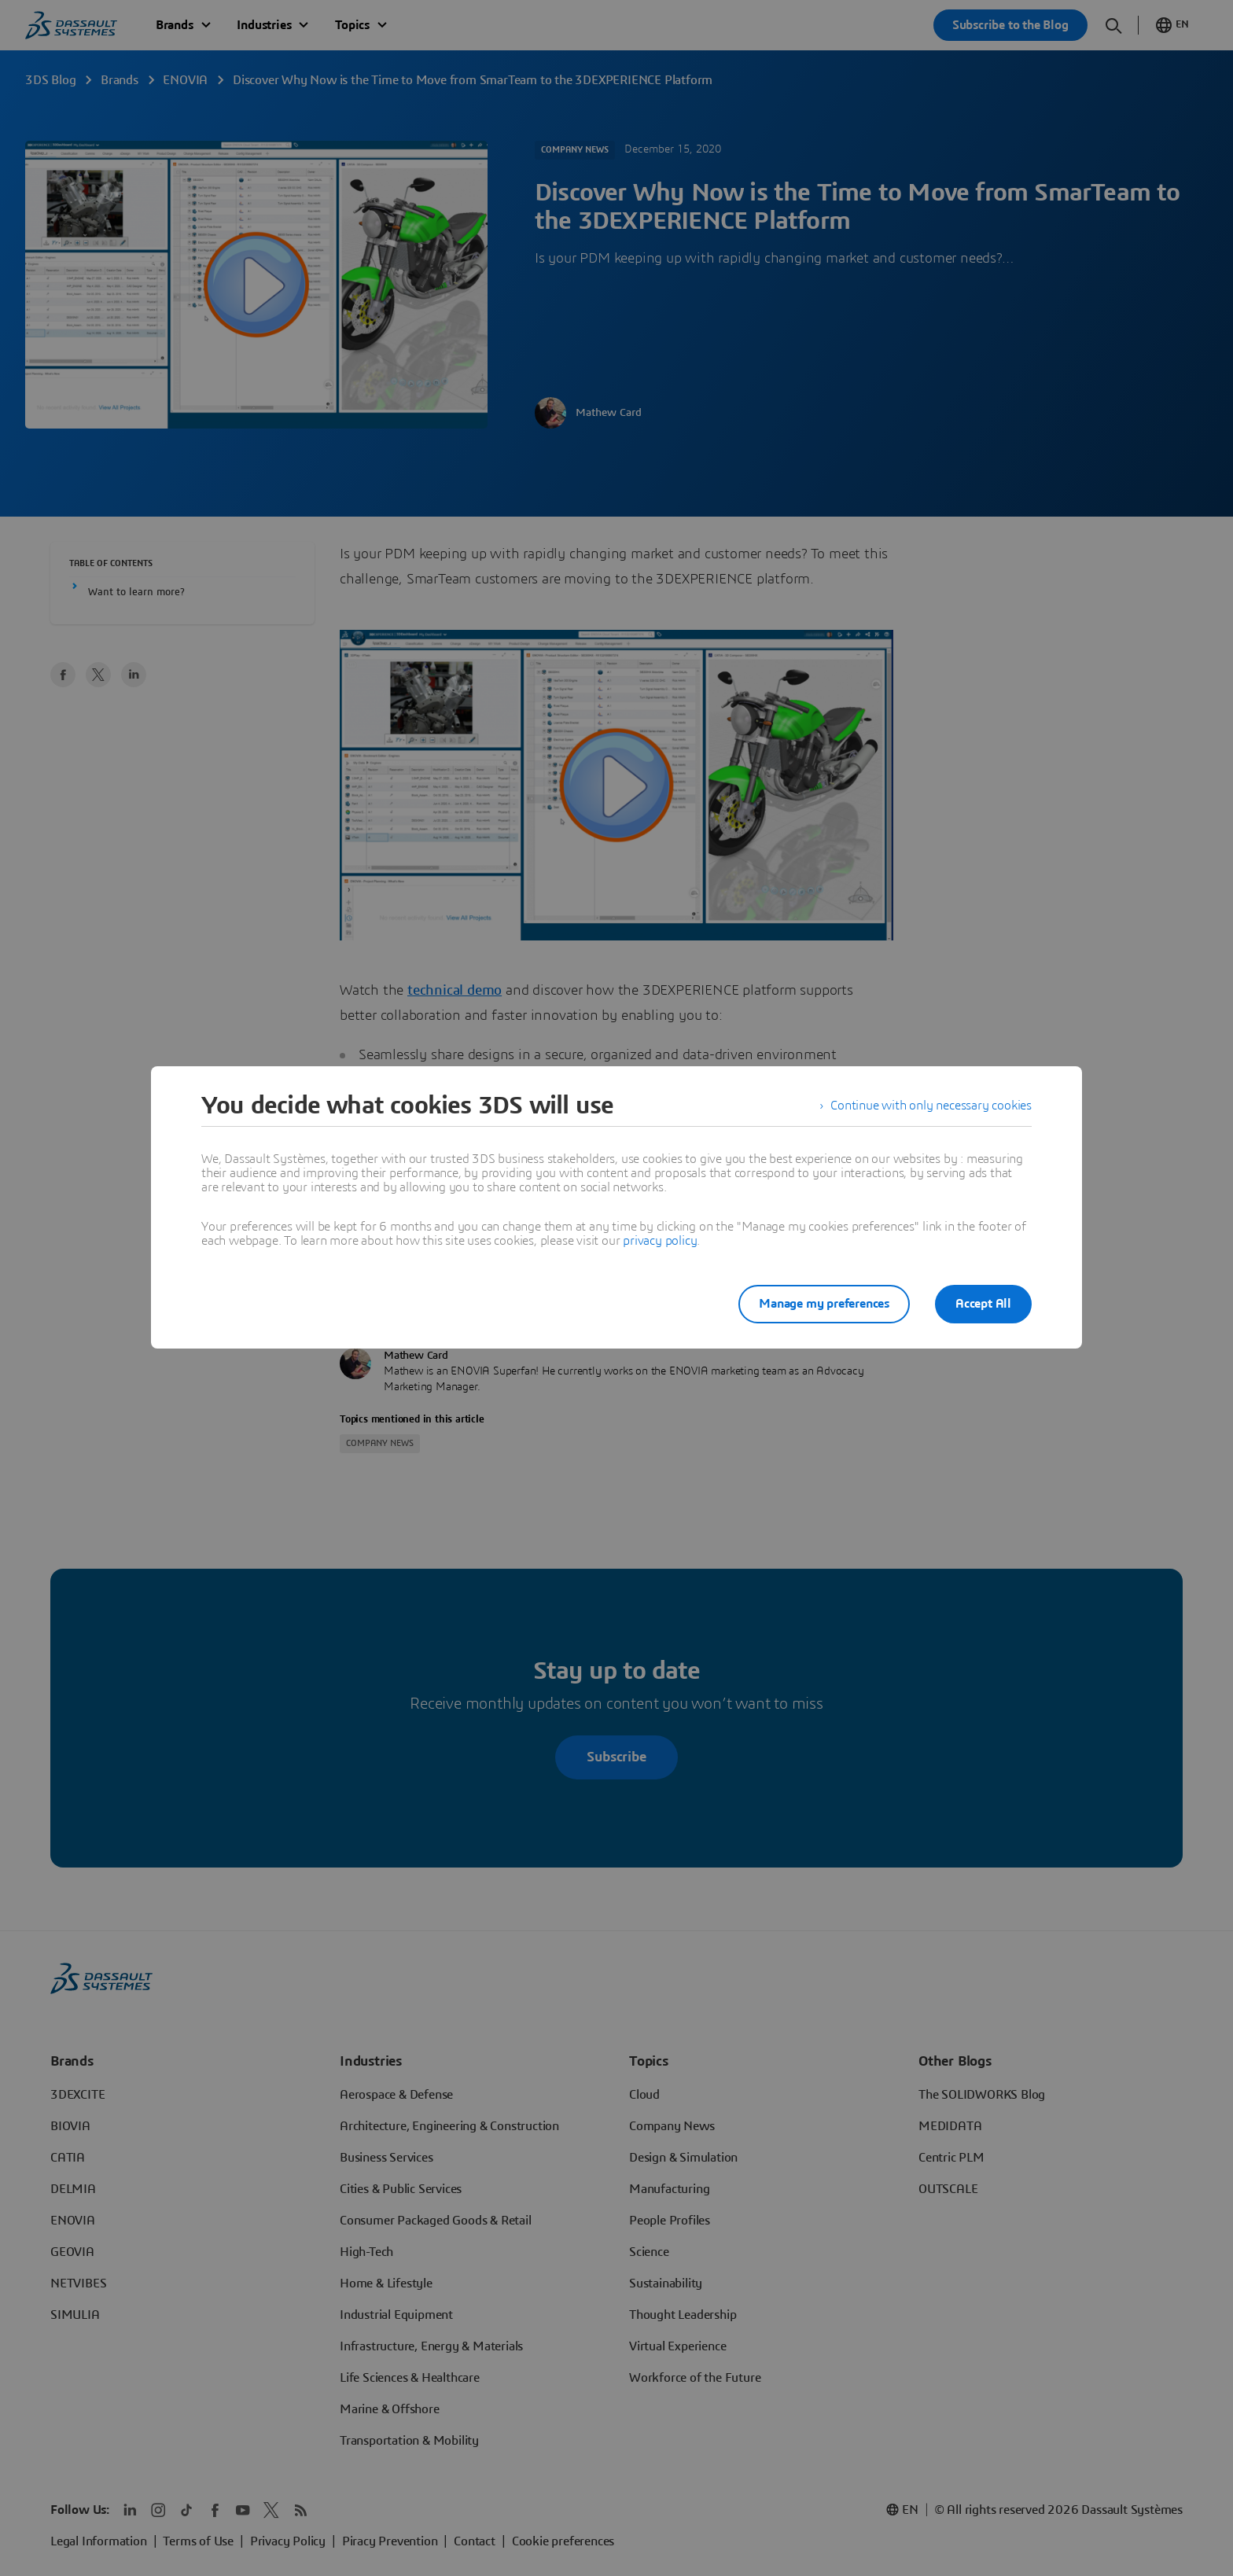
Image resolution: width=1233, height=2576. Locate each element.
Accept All (983, 1303)
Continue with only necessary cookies (931, 1105)
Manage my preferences (824, 1303)
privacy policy (660, 1241)
